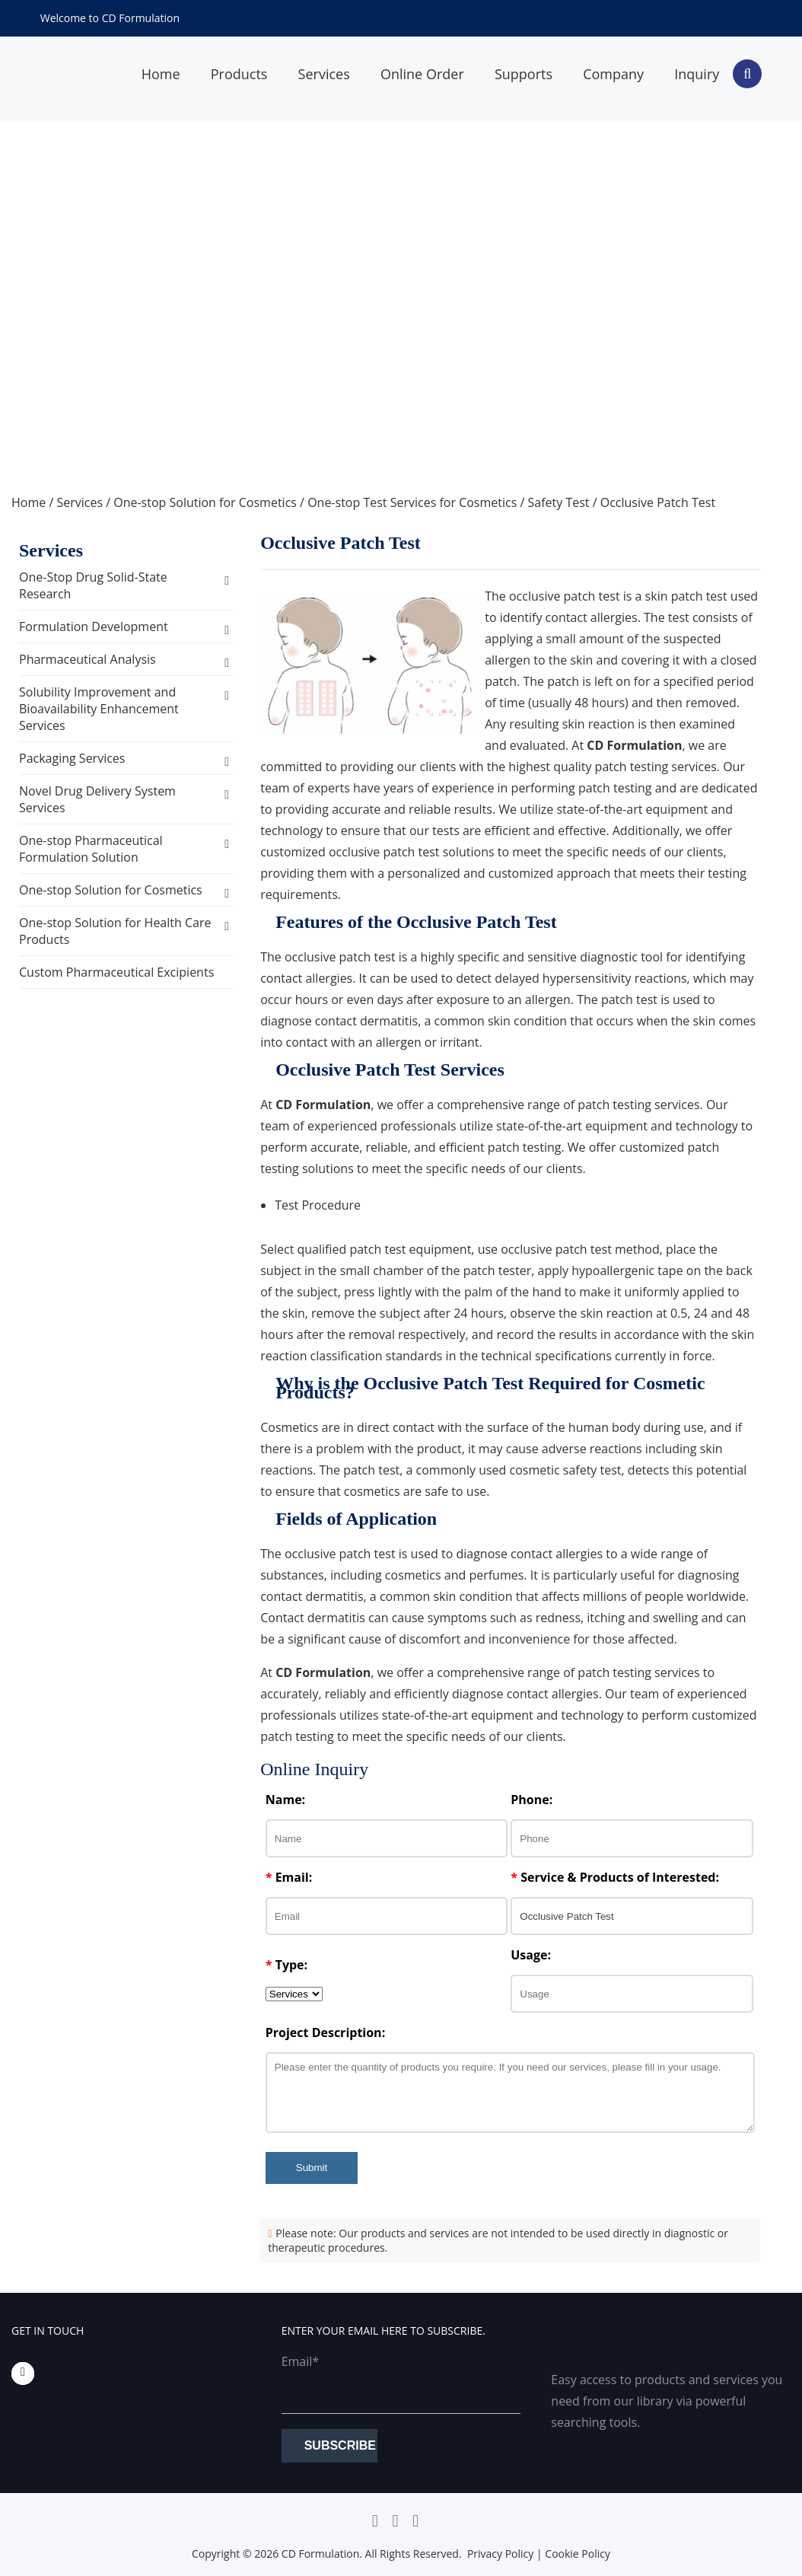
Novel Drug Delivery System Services (97, 799)
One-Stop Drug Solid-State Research (93, 585)
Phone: (531, 1799)
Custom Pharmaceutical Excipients (116, 972)
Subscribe (340, 2445)
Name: (285, 1799)
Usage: (531, 1954)
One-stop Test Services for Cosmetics (412, 502)
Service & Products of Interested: (615, 1877)
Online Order (422, 74)
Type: (286, 1964)
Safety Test (559, 502)
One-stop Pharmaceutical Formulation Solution (91, 849)
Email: (289, 1877)
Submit (311, 2167)
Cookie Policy (577, 2553)
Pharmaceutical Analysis (87, 659)
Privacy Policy (500, 2553)
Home (28, 502)
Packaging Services (72, 758)
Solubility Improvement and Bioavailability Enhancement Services (99, 709)
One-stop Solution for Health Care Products (115, 931)
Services (324, 74)
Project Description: (325, 2032)
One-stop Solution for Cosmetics (205, 502)
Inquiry (696, 74)
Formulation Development (93, 626)
